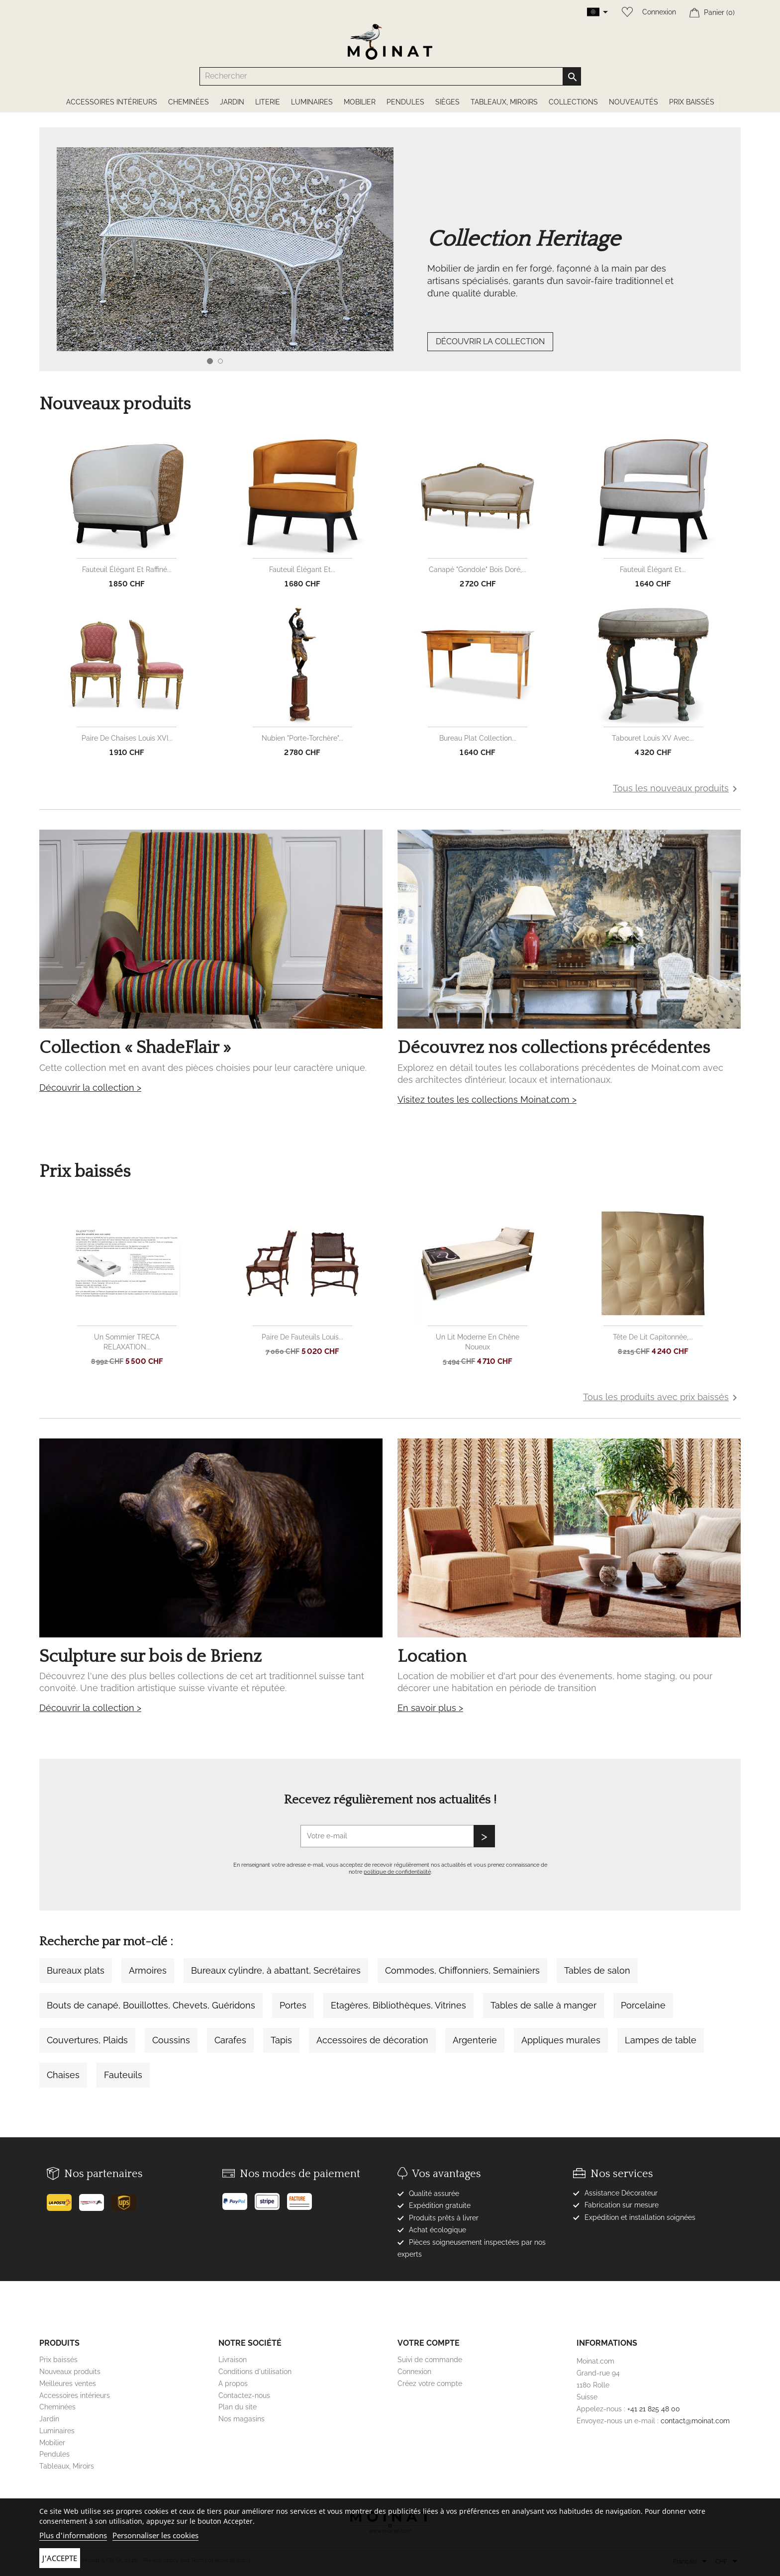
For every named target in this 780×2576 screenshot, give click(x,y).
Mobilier (52, 2443)
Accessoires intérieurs (74, 2395)
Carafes (230, 2040)
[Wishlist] (625, 12)
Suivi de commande (429, 2360)
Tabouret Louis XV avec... (653, 738)
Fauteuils (123, 2075)
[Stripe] (271, 2197)
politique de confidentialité (397, 1872)
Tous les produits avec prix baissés (662, 1398)
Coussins (171, 2040)
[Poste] (63, 2198)
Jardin (49, 2419)
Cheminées (57, 2407)
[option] (407, 269)
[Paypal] (238, 2197)
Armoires (148, 1970)
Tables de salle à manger (543, 2005)
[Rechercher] (390, 76)
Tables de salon (597, 1970)
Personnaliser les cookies (155, 2535)
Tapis (281, 2040)
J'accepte (59, 2558)
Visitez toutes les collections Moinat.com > (487, 1099)
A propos (233, 2383)
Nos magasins (241, 2419)
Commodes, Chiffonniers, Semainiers (462, 1970)
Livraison (232, 2360)
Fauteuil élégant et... (302, 569)
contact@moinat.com (695, 2421)
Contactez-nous (244, 2395)
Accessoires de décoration (372, 2040)
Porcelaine (643, 2005)
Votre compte (428, 2343)
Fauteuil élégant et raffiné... (127, 569)
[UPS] (127, 2198)
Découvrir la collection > (90, 1087)
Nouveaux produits (69, 2372)
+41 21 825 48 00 (653, 2409)
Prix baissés (58, 2360)
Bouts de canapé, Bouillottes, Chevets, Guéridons (151, 2005)
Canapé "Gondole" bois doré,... (477, 569)
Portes (293, 2005)
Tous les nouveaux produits (677, 789)
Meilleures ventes (67, 2383)
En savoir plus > (430, 1708)
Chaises (63, 2075)
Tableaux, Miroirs (66, 2466)
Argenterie (475, 2040)
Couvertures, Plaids (87, 2040)
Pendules (54, 2454)
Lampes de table (660, 2040)
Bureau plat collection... (477, 738)
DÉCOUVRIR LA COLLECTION (490, 341)
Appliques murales (560, 2040)
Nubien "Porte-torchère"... (302, 738)
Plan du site (237, 2407)
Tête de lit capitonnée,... (653, 1337)
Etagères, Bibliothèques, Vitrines (398, 2005)
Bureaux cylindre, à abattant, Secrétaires (276, 1970)
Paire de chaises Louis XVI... (127, 738)
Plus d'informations (73, 2535)
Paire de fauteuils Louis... (302, 1337)
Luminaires (57, 2431)
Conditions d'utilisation (255, 2372)
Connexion (659, 12)
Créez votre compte (429, 2383)
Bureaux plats (75, 1970)
